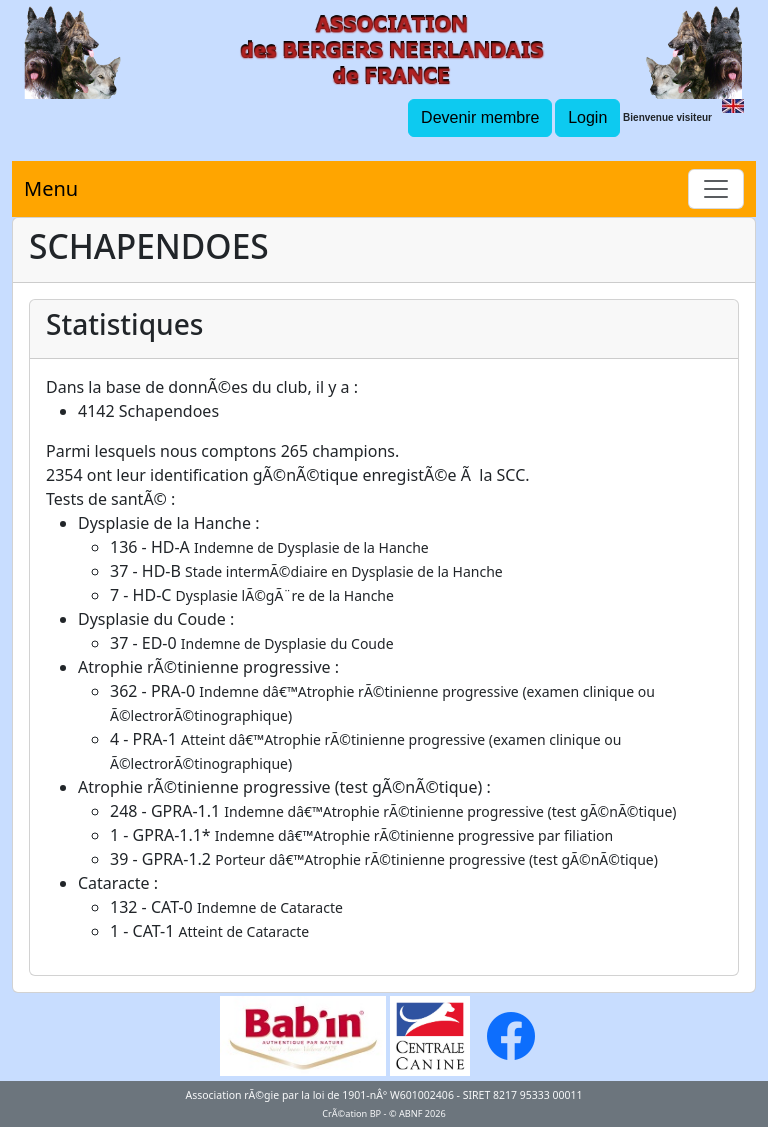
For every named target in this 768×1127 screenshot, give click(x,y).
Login (587, 117)
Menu (51, 188)
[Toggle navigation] (716, 189)
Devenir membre (480, 117)
